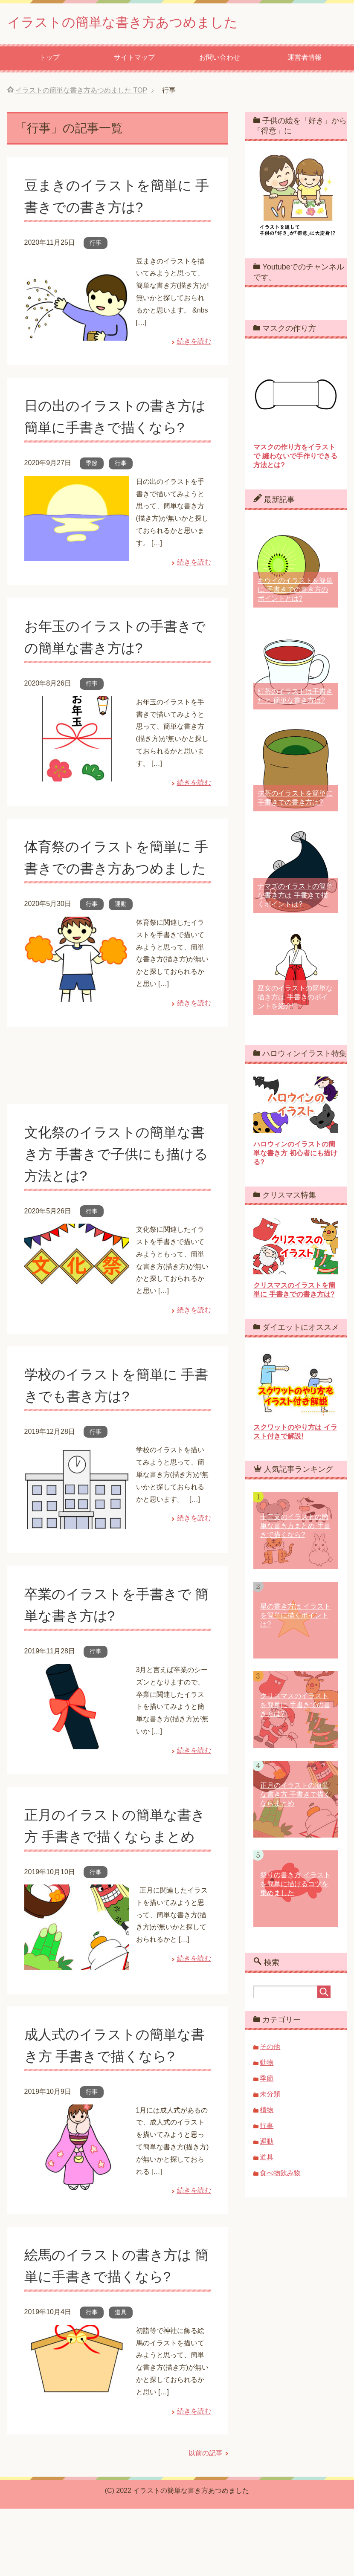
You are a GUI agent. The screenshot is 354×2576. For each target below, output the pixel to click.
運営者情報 (304, 59)
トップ (49, 59)
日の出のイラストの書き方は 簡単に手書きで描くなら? (113, 429)
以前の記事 (206, 2520)
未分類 (270, 2096)
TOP (81, 92)
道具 (121, 2379)
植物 (266, 2112)
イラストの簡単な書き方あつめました (140, 23)
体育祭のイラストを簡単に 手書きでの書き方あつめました (113, 892)
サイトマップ (134, 59)
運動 (121, 949)
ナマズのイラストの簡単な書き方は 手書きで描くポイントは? (295, 897)
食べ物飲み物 (280, 2175)
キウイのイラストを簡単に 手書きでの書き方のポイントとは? (295, 591)
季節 (92, 486)
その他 (270, 2048)
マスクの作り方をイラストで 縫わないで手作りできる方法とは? (295, 458)
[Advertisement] (117, 1117)
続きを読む (194, 343)
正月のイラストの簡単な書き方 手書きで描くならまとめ (115, 1882)
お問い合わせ (219, 59)
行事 (96, 244)
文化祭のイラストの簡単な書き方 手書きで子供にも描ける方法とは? (114, 1199)
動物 (266, 2064)
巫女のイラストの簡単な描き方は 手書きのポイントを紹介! (295, 999)
